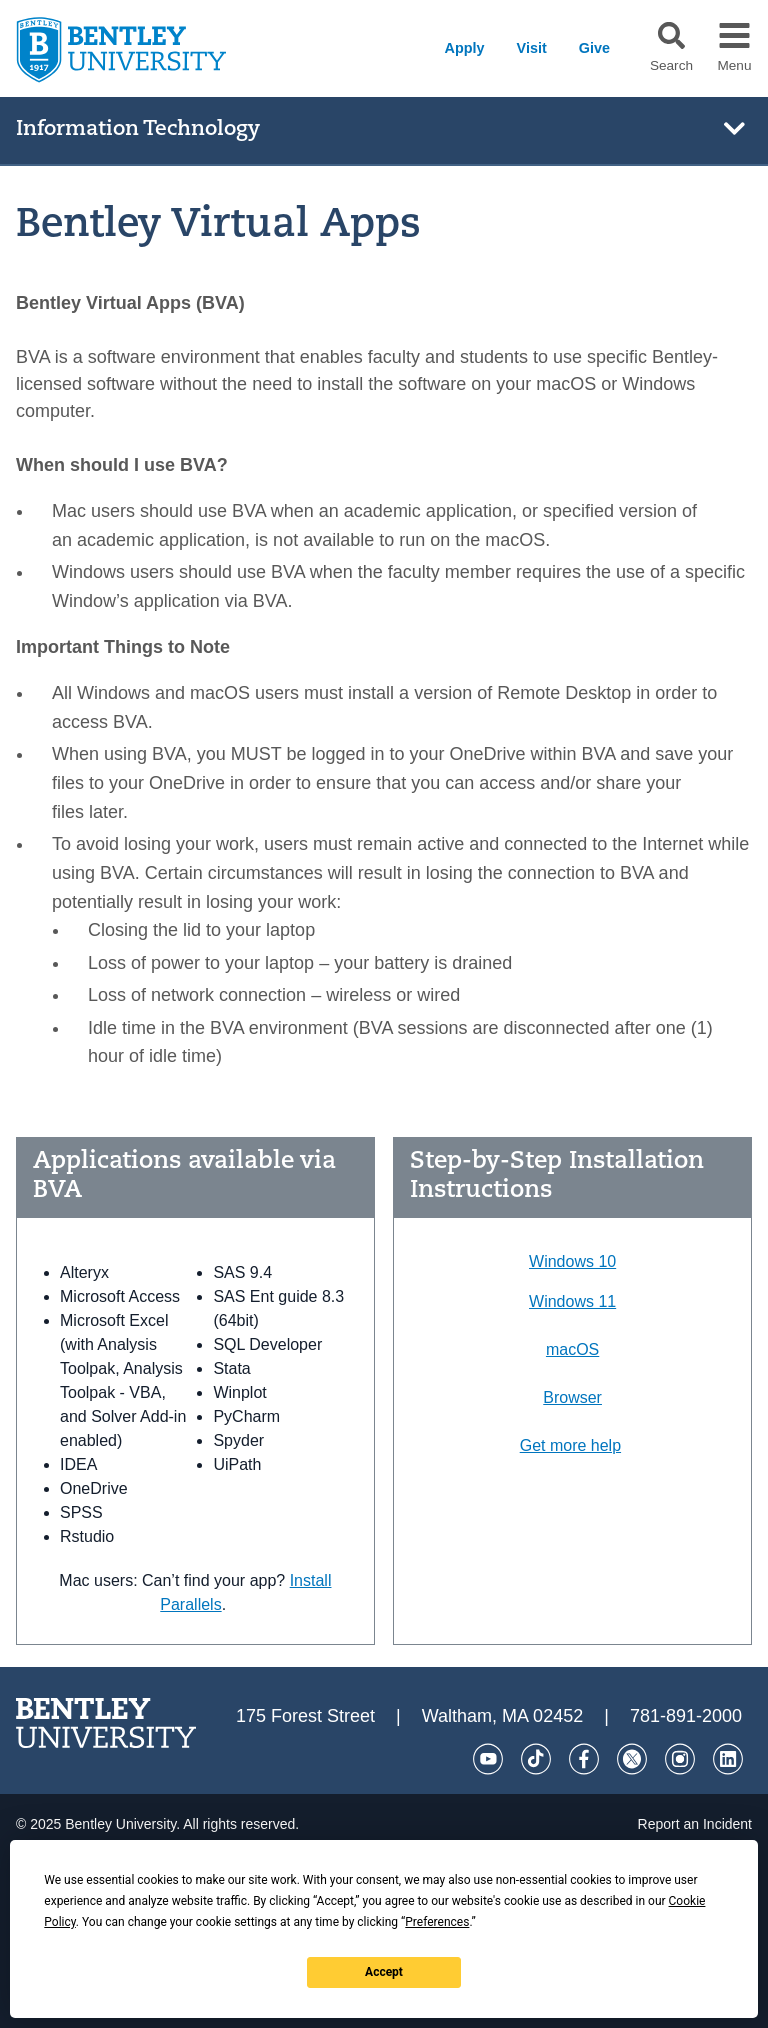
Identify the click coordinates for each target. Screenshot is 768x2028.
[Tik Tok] (536, 1759)
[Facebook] (584, 1759)
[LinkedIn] (728, 1759)
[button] (671, 35)
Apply (465, 48)
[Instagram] (680, 1759)
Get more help (570, 1445)
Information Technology (138, 129)
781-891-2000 (686, 1716)
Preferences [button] (437, 1922)
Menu (734, 66)
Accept (384, 1972)
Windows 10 (572, 1261)
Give (594, 48)
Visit (532, 48)
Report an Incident (695, 1824)
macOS (572, 1349)
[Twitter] (632, 1759)
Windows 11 (572, 1301)
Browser (572, 1397)
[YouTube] (488, 1759)
